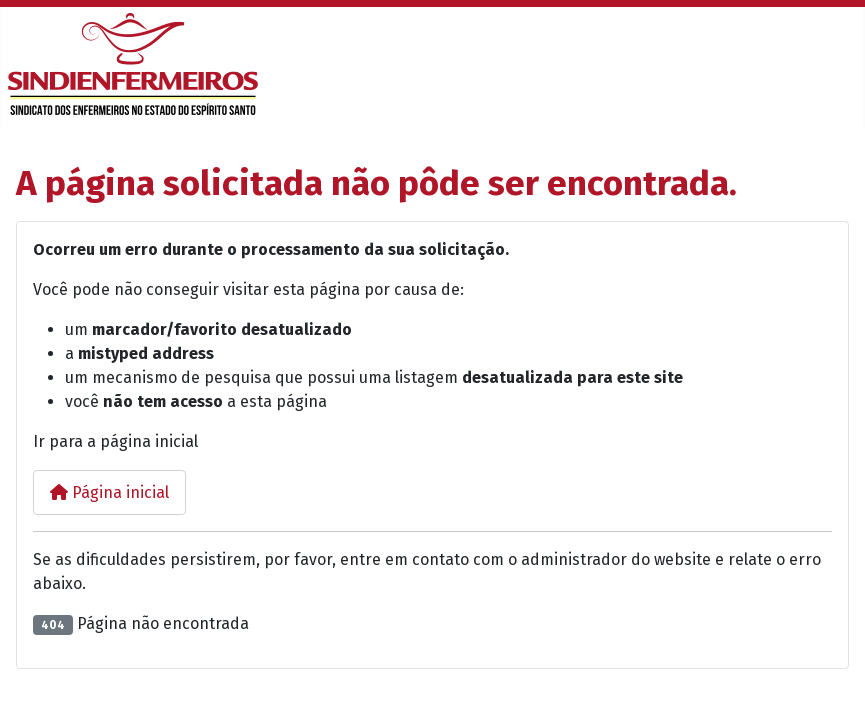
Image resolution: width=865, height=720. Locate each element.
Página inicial (109, 492)
